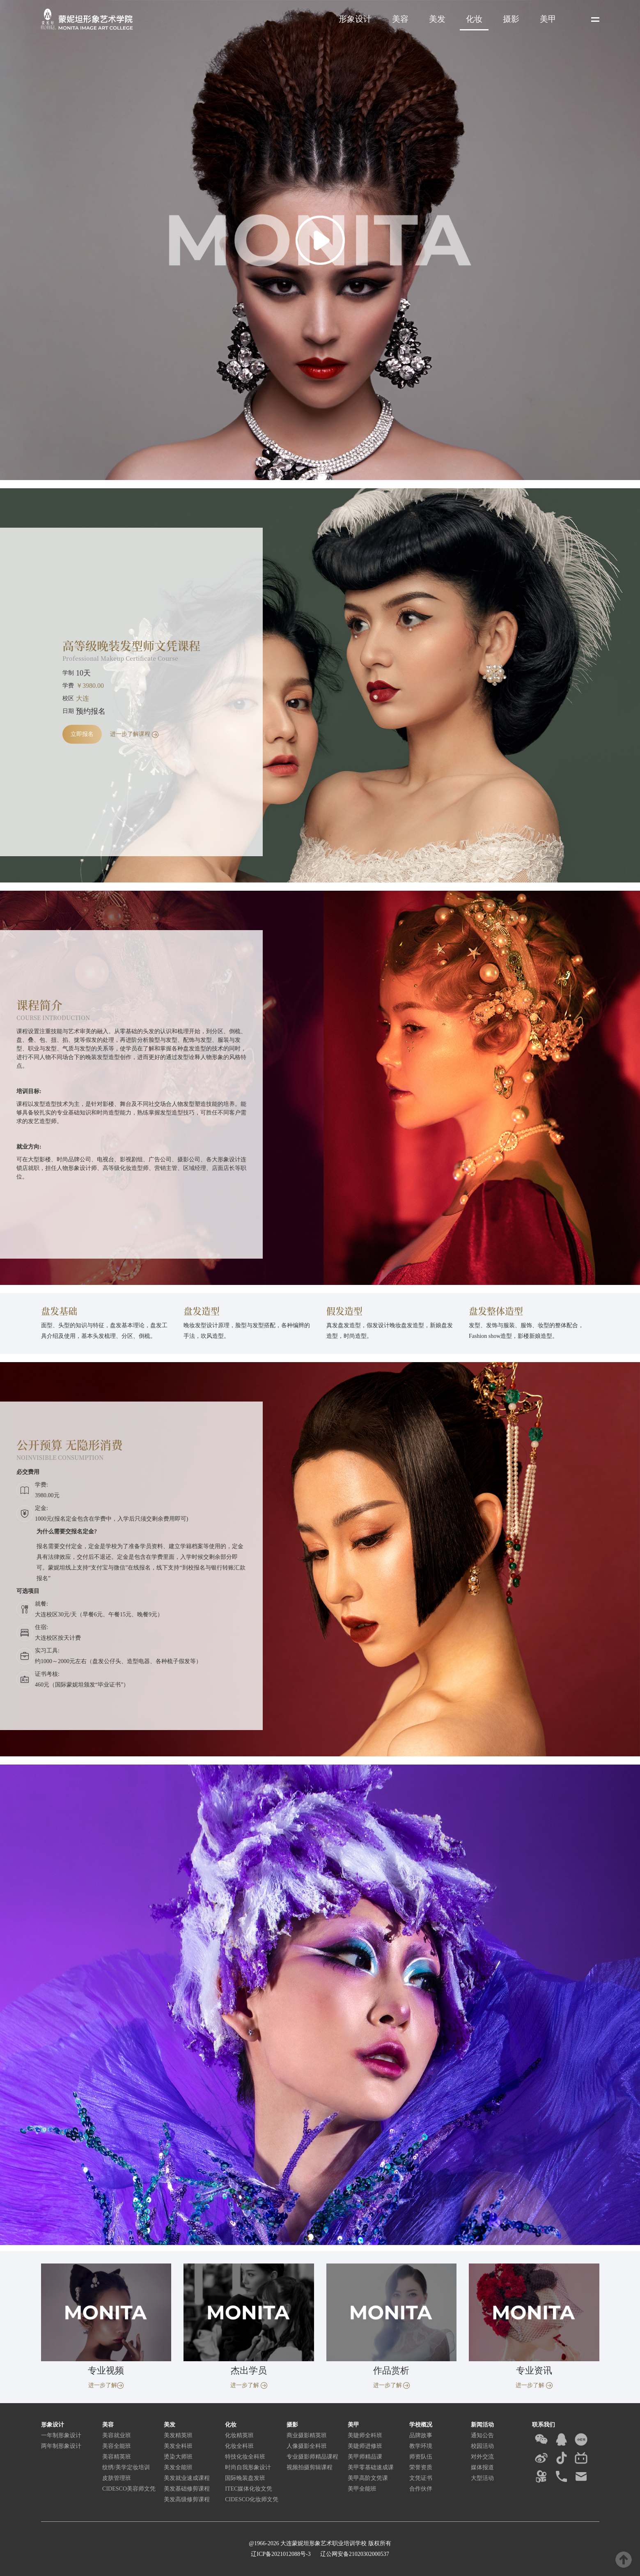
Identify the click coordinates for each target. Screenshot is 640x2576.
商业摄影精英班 (307, 2435)
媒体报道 (482, 2467)
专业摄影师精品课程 (312, 2457)
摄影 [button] (511, 18)
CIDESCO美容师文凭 (129, 2489)
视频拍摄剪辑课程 (310, 2467)
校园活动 (482, 2446)
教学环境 (420, 2446)
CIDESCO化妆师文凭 (251, 2499)
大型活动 (482, 2478)
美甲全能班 (362, 2489)
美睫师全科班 (365, 2435)
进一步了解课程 (134, 734)
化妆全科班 (239, 2446)
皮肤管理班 (116, 2478)
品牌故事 (420, 2435)
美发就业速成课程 (187, 2478)
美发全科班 (178, 2446)
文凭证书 (420, 2478)
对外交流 (482, 2457)
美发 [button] (437, 18)
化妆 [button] (474, 18)
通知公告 (482, 2435)
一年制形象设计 (61, 2435)
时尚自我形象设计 (248, 2467)
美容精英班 (116, 2457)
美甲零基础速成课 (371, 2467)
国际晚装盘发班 (245, 2478)
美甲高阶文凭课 (368, 2478)
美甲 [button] (548, 18)
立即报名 (82, 734)
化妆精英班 (239, 2435)
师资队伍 (420, 2457)
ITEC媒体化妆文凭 (248, 2489)
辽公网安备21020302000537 (354, 2554)
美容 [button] (400, 18)
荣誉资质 (420, 2467)
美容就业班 (116, 2435)
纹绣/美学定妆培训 (126, 2467)
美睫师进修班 (365, 2446)
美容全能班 (116, 2446)
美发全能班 (178, 2467)
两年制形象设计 (61, 2446)
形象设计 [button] (355, 18)
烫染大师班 (178, 2457)
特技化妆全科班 (245, 2457)
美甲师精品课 (365, 2457)
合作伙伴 (420, 2489)
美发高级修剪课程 (187, 2499)
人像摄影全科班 (307, 2446)
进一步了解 (106, 2385)
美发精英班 (178, 2435)
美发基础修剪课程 (187, 2489)
